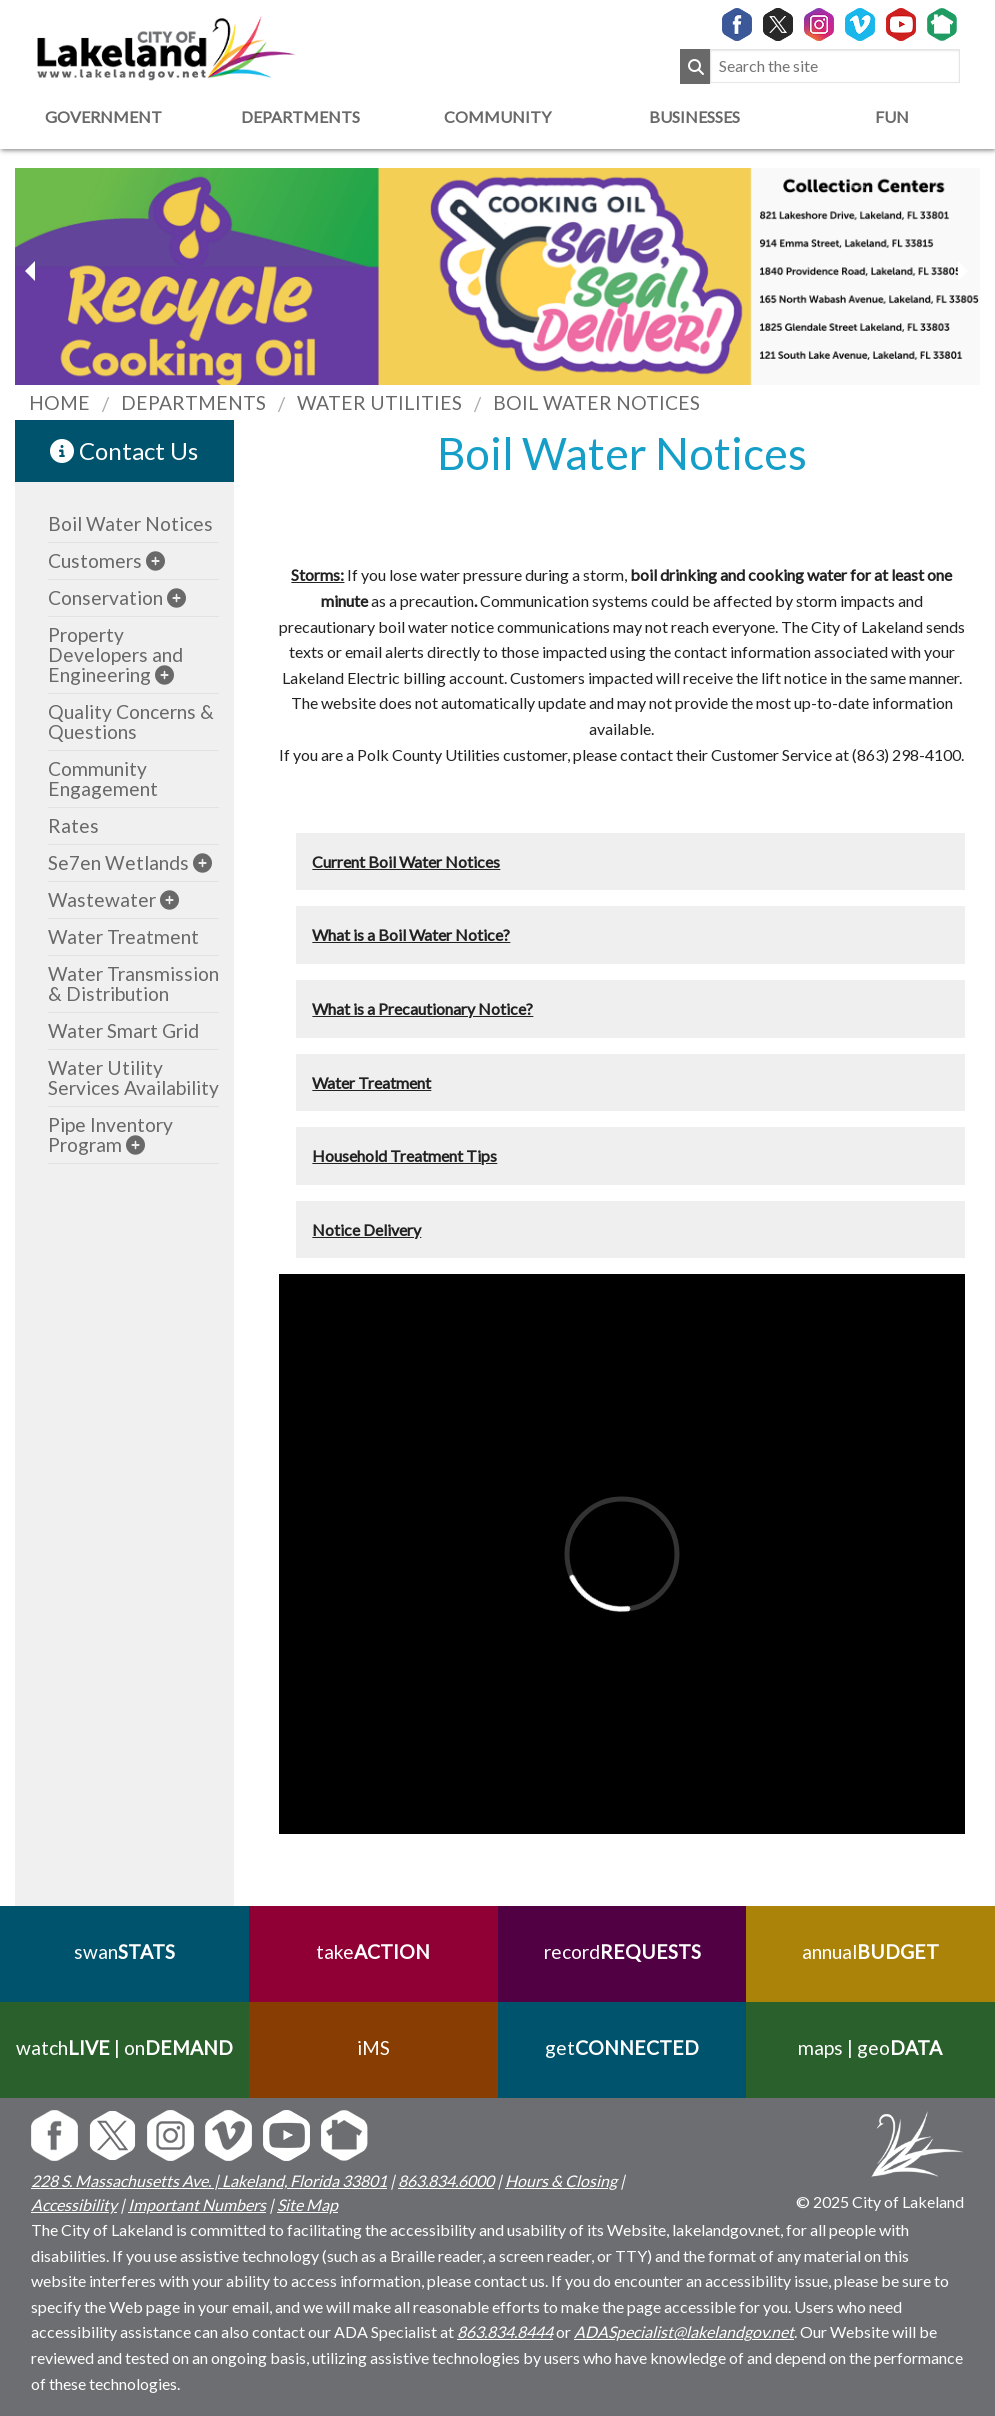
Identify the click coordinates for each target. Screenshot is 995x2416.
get (622, 2047)
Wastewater (102, 899)
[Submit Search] (695, 66)
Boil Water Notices (130, 523)
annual (870, 1951)
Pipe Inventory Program (110, 1134)
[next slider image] (33, 271)
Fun (892, 116)
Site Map (307, 2204)
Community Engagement (103, 778)
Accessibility (74, 2204)
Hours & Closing (561, 2180)
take (373, 1951)
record (621, 1951)
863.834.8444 (505, 2331)
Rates (73, 825)
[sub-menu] (155, 560)
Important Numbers (197, 2204)
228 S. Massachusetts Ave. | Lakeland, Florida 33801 (209, 2180)
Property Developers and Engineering (115, 654)
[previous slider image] (962, 271)
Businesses (694, 116)
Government (103, 116)
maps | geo (871, 2047)
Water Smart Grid (123, 1030)
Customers (95, 560)
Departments (300, 116)
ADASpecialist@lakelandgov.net (684, 2331)
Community (497, 116)
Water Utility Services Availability (133, 1077)
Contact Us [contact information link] (124, 450)
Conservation (105, 597)
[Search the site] (835, 66)
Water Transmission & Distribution (133, 983)
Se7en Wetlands (118, 862)
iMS (373, 2047)
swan (124, 1951)
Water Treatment (123, 936)
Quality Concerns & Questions (131, 721)
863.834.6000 (446, 2180)
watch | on (124, 2047)
